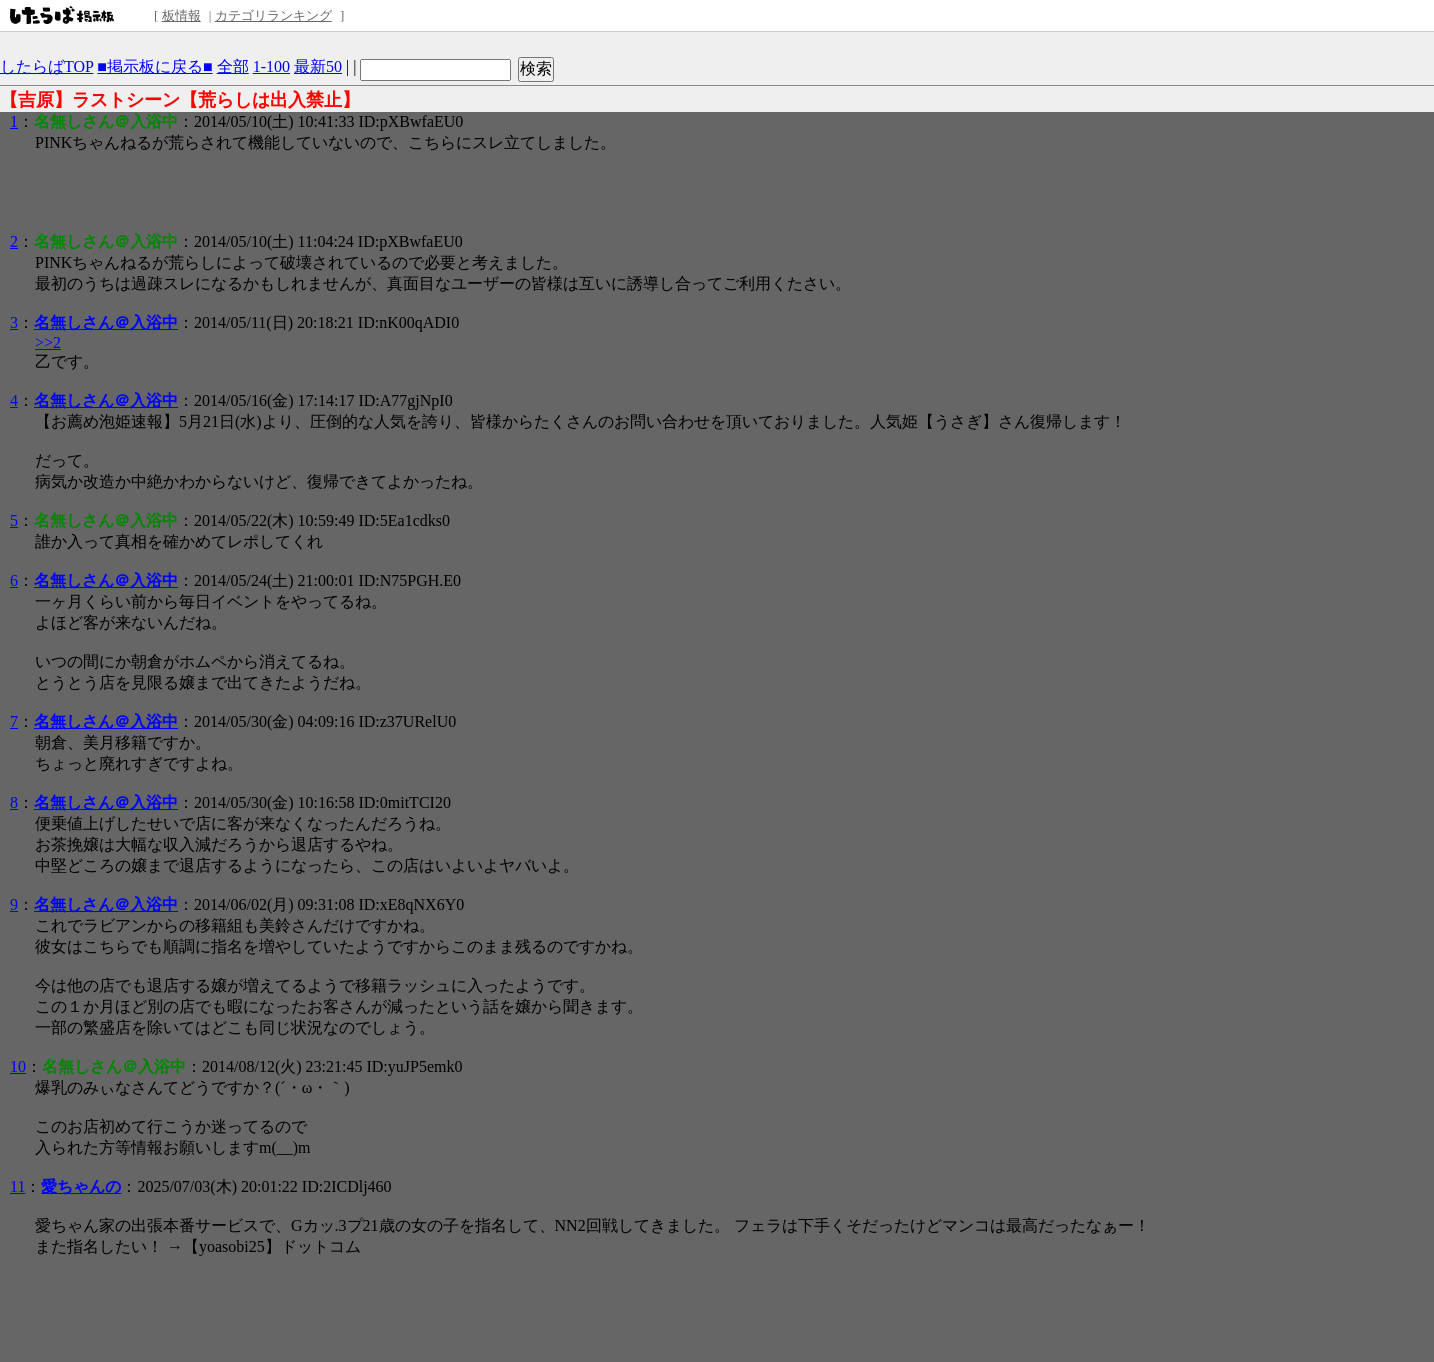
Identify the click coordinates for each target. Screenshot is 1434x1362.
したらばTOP (46, 66)
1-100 (271, 66)
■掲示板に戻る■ (154, 66)
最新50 (318, 66)
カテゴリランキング (273, 15)
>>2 (48, 342)
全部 (233, 66)
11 (17, 1186)
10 (18, 1066)
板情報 (181, 15)
